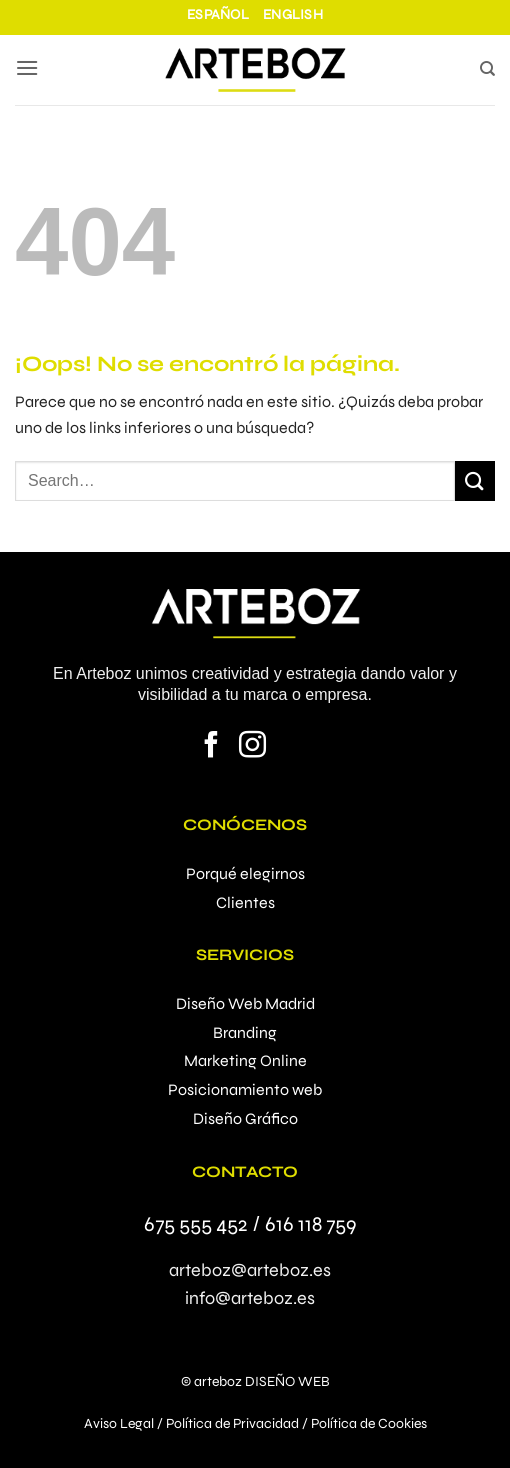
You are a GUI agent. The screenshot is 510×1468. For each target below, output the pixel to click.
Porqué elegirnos (245, 873)
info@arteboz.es (250, 1298)
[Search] (487, 71)
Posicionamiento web (245, 1089)
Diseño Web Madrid (245, 1003)
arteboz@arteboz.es (250, 1270)
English (293, 14)
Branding (245, 1032)
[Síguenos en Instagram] (252, 747)
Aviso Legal (119, 1423)
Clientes (245, 902)
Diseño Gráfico (245, 1118)
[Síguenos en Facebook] (211, 747)
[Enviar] (475, 480)
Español (218, 14)
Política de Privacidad (232, 1423)
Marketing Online (245, 1060)
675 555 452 (196, 1224)
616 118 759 (310, 1224)
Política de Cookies (369, 1423)
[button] (27, 70)
